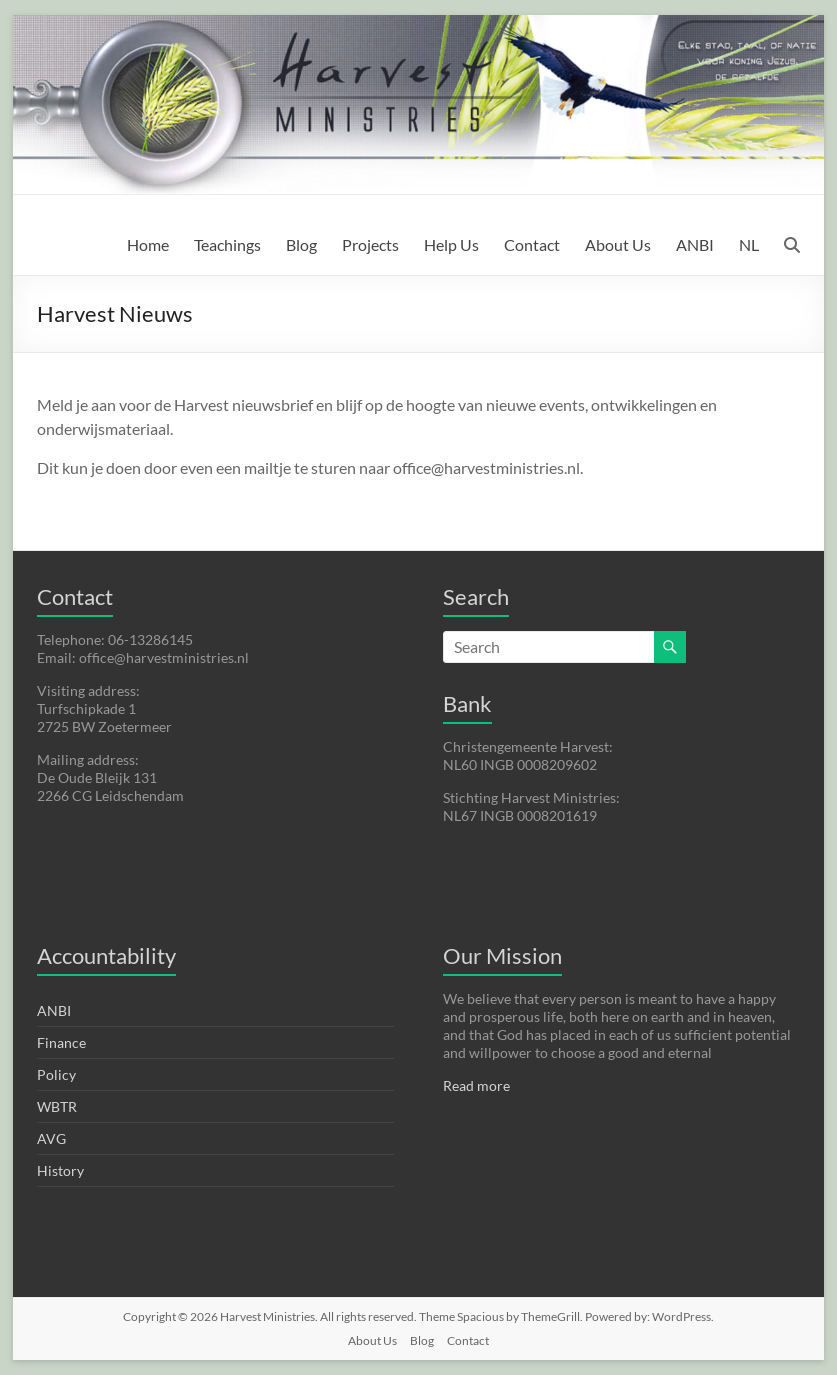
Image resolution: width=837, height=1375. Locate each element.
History (60, 1170)
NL (749, 244)
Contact (532, 244)
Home (148, 244)
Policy (56, 1074)
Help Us (451, 244)
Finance (61, 1042)
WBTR (57, 1106)
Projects (370, 244)
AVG (51, 1138)
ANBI (695, 244)
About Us (618, 244)
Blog (301, 244)
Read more (476, 1085)
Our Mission (502, 955)
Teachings (227, 244)
